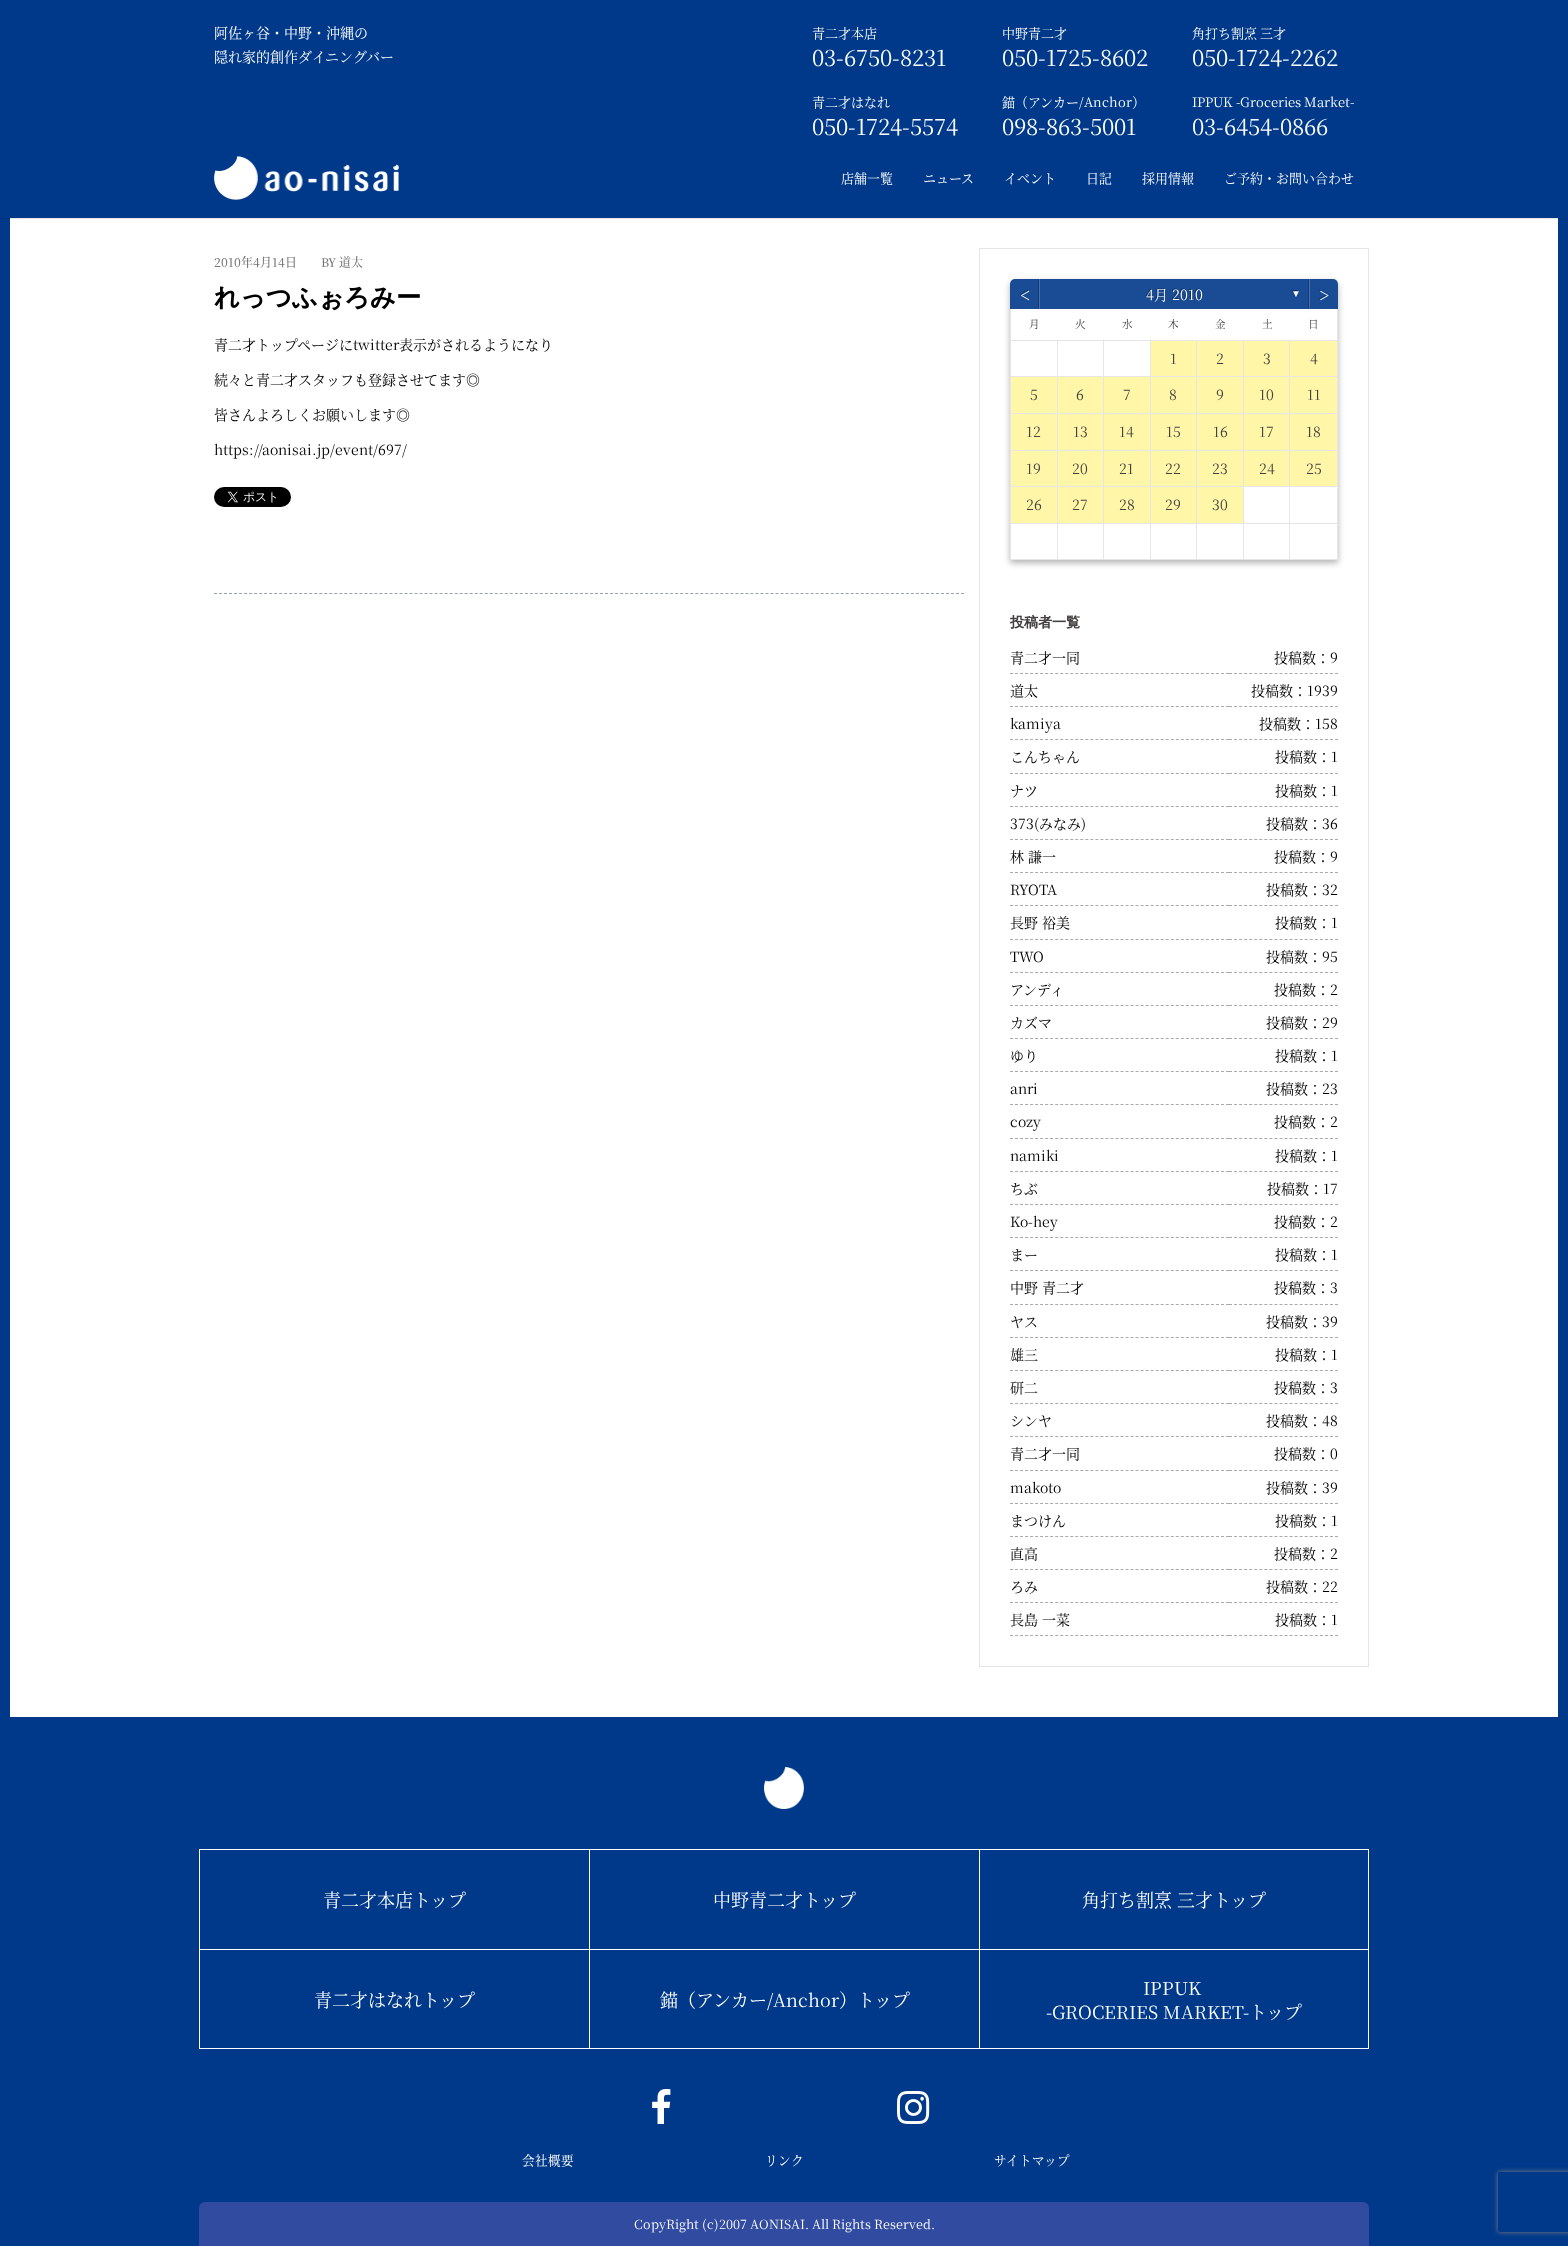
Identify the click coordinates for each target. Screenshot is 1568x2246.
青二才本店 (844, 32)
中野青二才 (1034, 32)
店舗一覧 (867, 177)
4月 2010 (1174, 294)
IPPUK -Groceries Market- (1273, 101)
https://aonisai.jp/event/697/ (310, 449)
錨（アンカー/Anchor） (1073, 101)
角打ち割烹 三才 (1239, 32)
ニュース (948, 177)
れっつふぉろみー (317, 297)
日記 (1099, 177)
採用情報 (1168, 177)
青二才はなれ (851, 101)
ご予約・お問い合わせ (1289, 177)
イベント (1030, 177)
